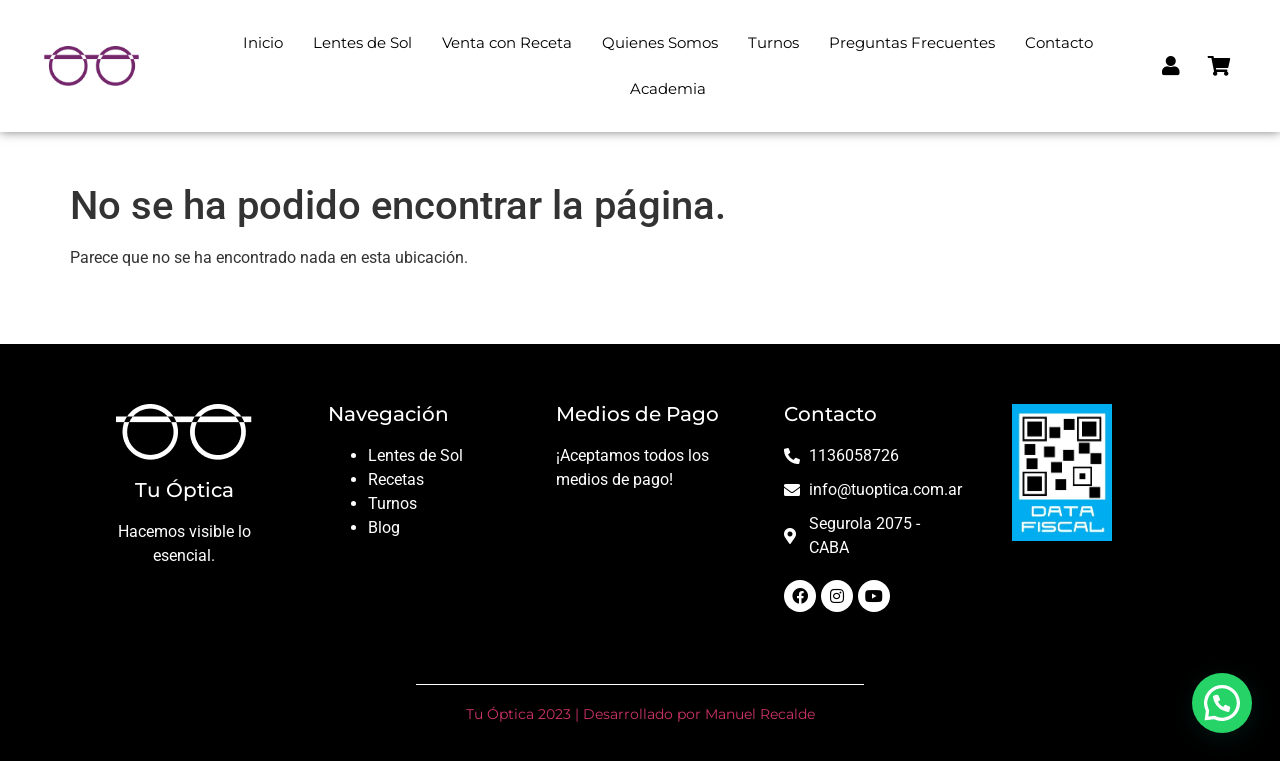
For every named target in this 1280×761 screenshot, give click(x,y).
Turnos (773, 42)
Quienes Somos (660, 42)
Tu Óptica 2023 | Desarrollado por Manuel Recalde (640, 714)
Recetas (396, 479)
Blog (384, 527)
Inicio (263, 42)
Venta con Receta (507, 42)
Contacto (1059, 42)
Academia (668, 88)
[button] (1222, 703)
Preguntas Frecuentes (912, 42)
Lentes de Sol (362, 42)
